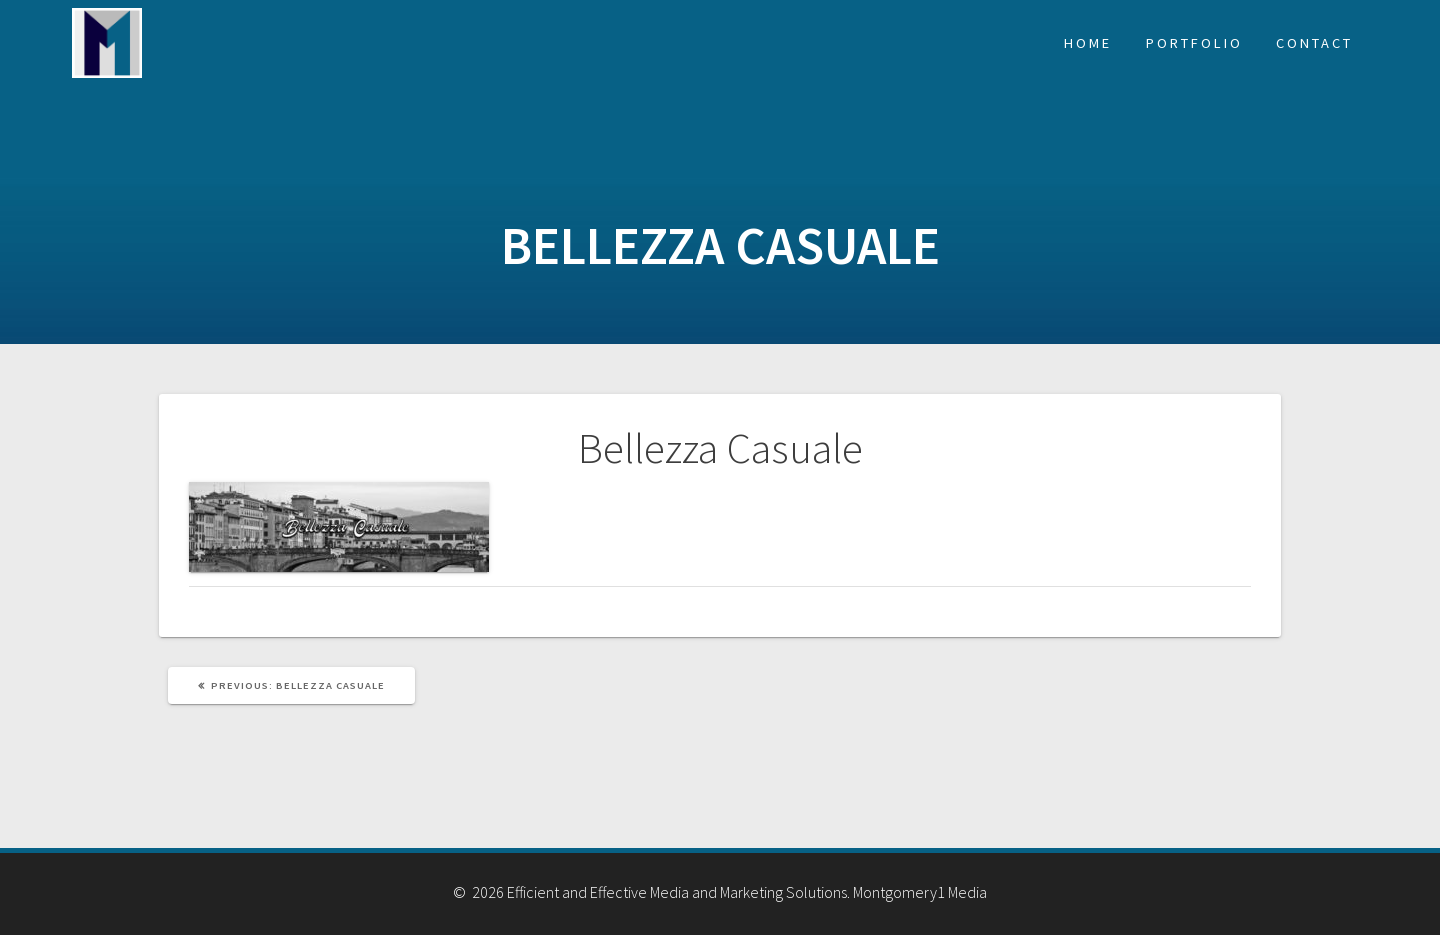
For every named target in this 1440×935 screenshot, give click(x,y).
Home (1088, 43)
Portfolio (1194, 43)
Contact (1314, 43)
